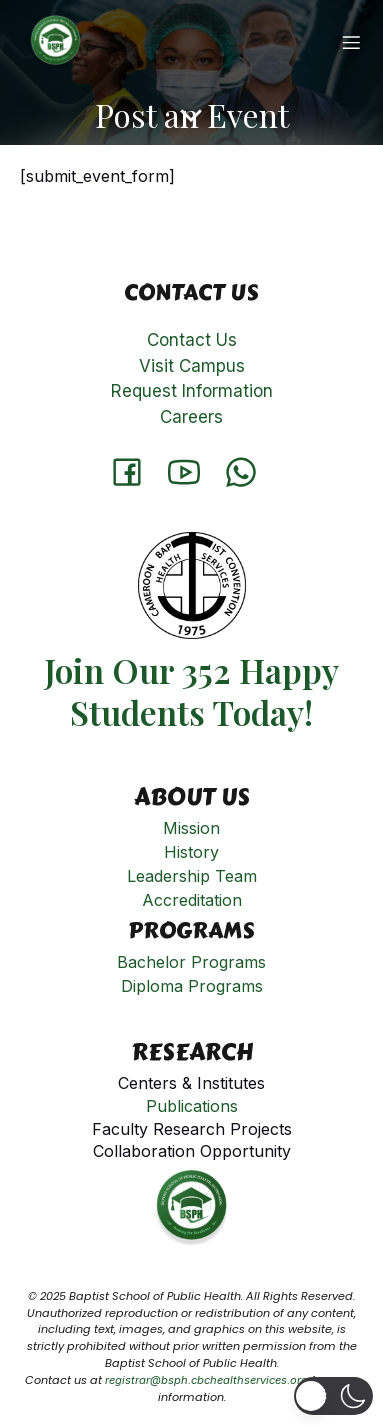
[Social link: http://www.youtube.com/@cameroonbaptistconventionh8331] (191, 471)
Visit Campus (192, 366)
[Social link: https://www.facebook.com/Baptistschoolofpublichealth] (134, 471)
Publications (192, 1106)
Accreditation (192, 900)
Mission (191, 828)
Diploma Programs (192, 986)
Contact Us (192, 340)
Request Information (192, 391)
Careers (191, 417)
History (191, 852)
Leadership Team (192, 876)
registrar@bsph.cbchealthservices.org (206, 1380)
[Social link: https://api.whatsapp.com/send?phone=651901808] (248, 471)
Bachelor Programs (191, 962)
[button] (333, 1396)
